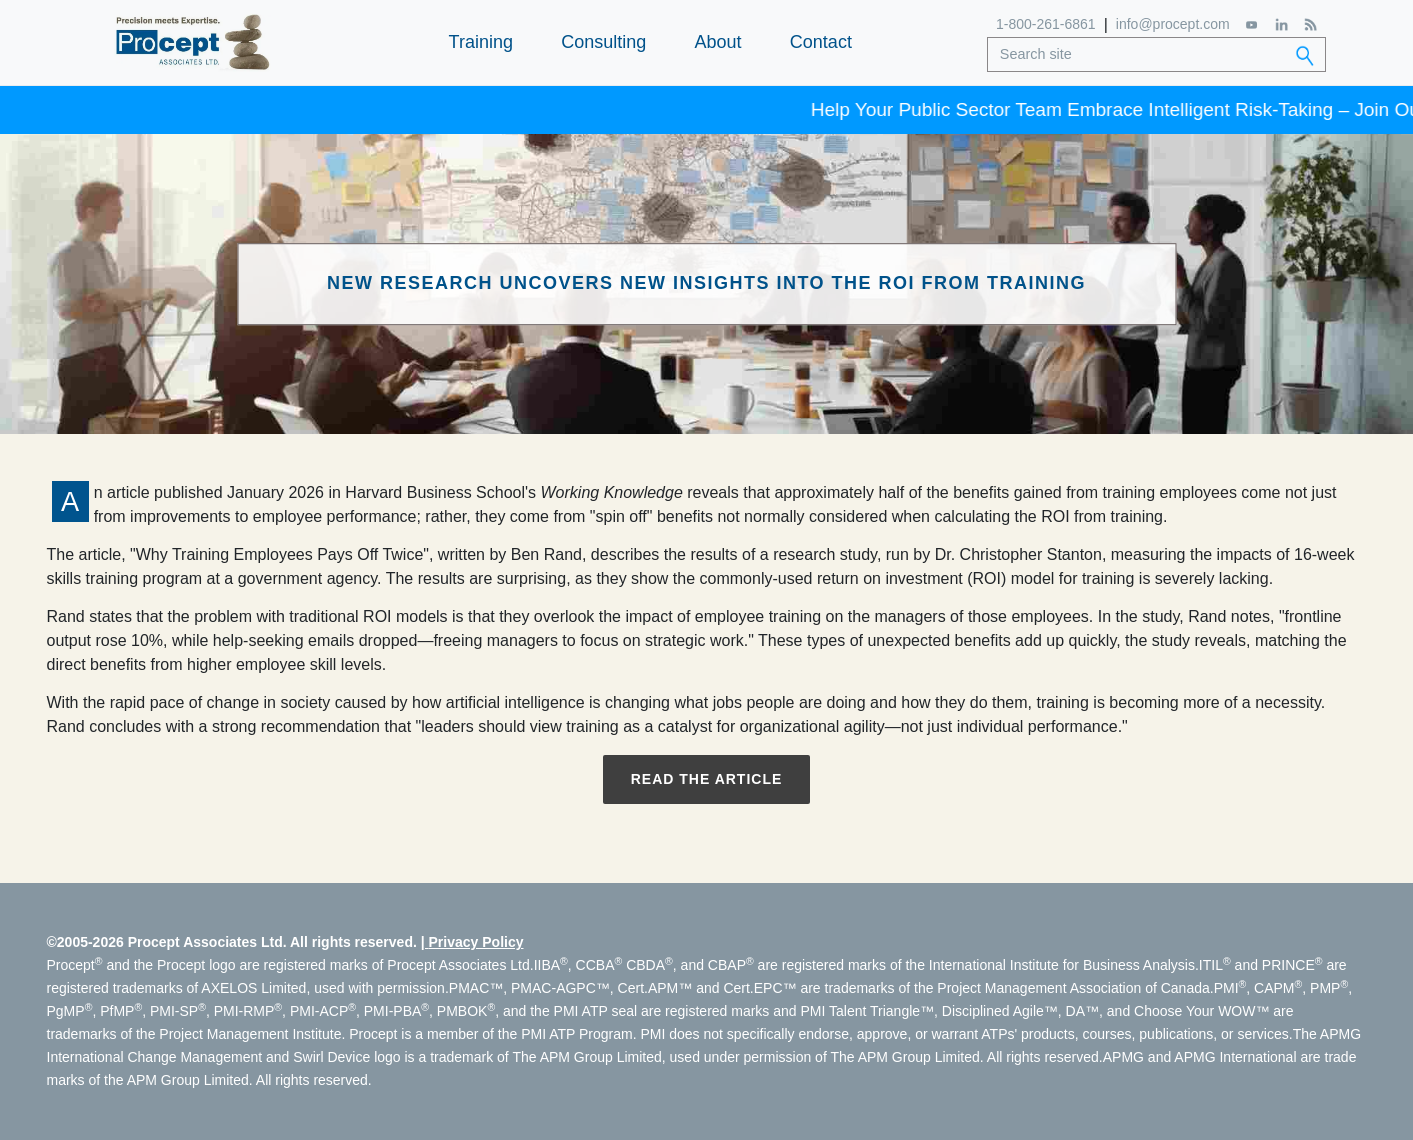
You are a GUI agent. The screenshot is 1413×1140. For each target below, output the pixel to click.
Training (481, 42)
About (718, 42)
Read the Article (707, 779)
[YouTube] (1252, 24)
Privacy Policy (476, 942)
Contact (821, 42)
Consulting (603, 42)
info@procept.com (1173, 24)
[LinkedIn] (1281, 24)
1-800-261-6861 (1046, 24)
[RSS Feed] (1310, 24)
